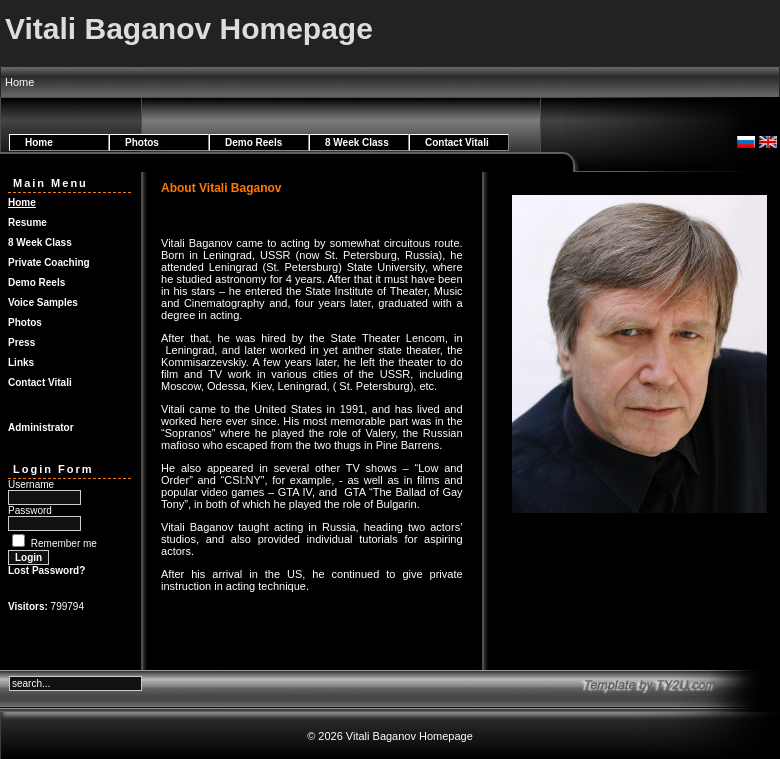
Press (21, 342)
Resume (27, 222)
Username (31, 484)
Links (21, 362)
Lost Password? (46, 570)
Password (30, 510)
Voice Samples (43, 302)
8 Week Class (357, 142)
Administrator (41, 427)
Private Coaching (49, 262)
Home (39, 142)
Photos (142, 142)
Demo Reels (253, 142)
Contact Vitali (457, 142)
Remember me (64, 543)
